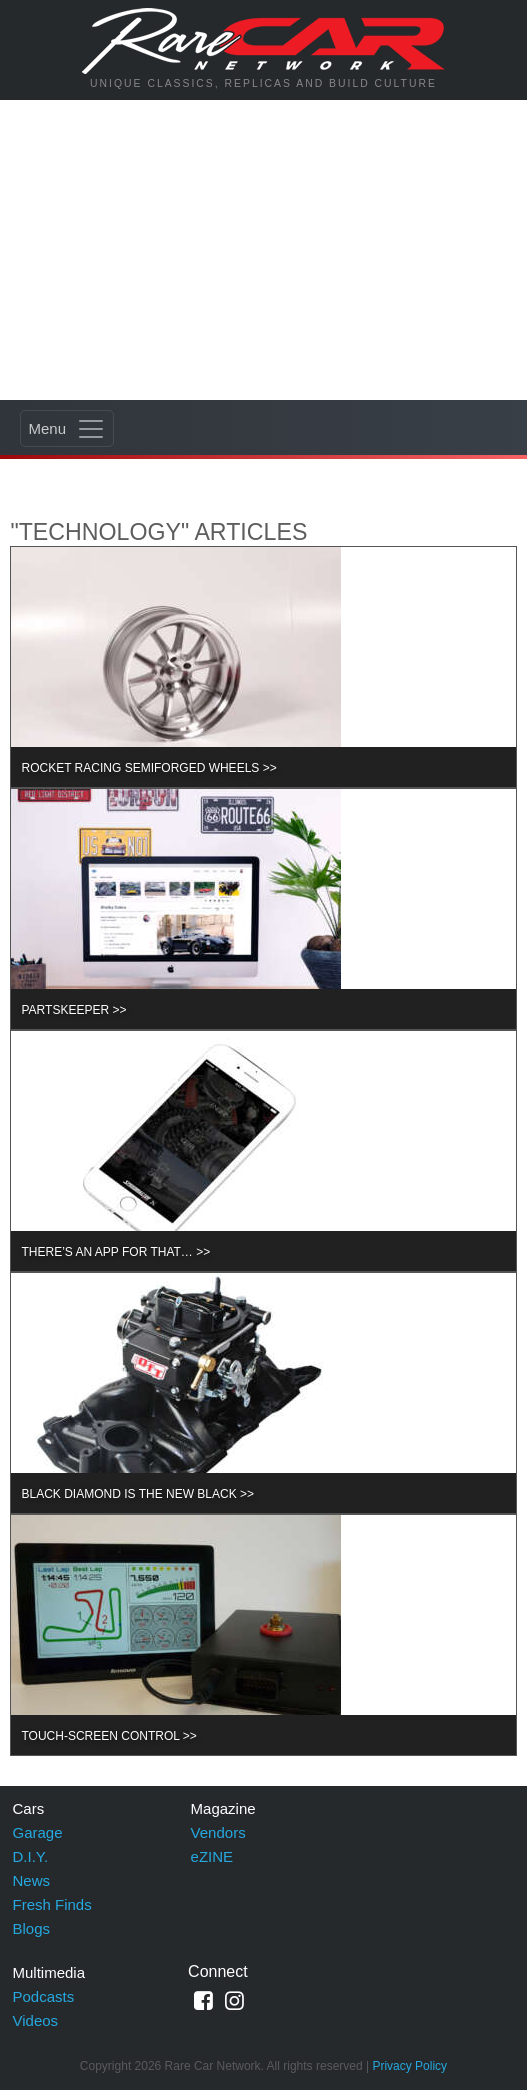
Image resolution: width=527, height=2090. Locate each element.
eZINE (212, 1856)
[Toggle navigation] (67, 428)
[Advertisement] (263, 250)
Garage (38, 1832)
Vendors (218, 1832)
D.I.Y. (31, 1856)
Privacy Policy (409, 2066)
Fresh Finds (52, 1904)
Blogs (32, 1928)
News (32, 1880)
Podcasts (44, 1996)
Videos (36, 2020)
